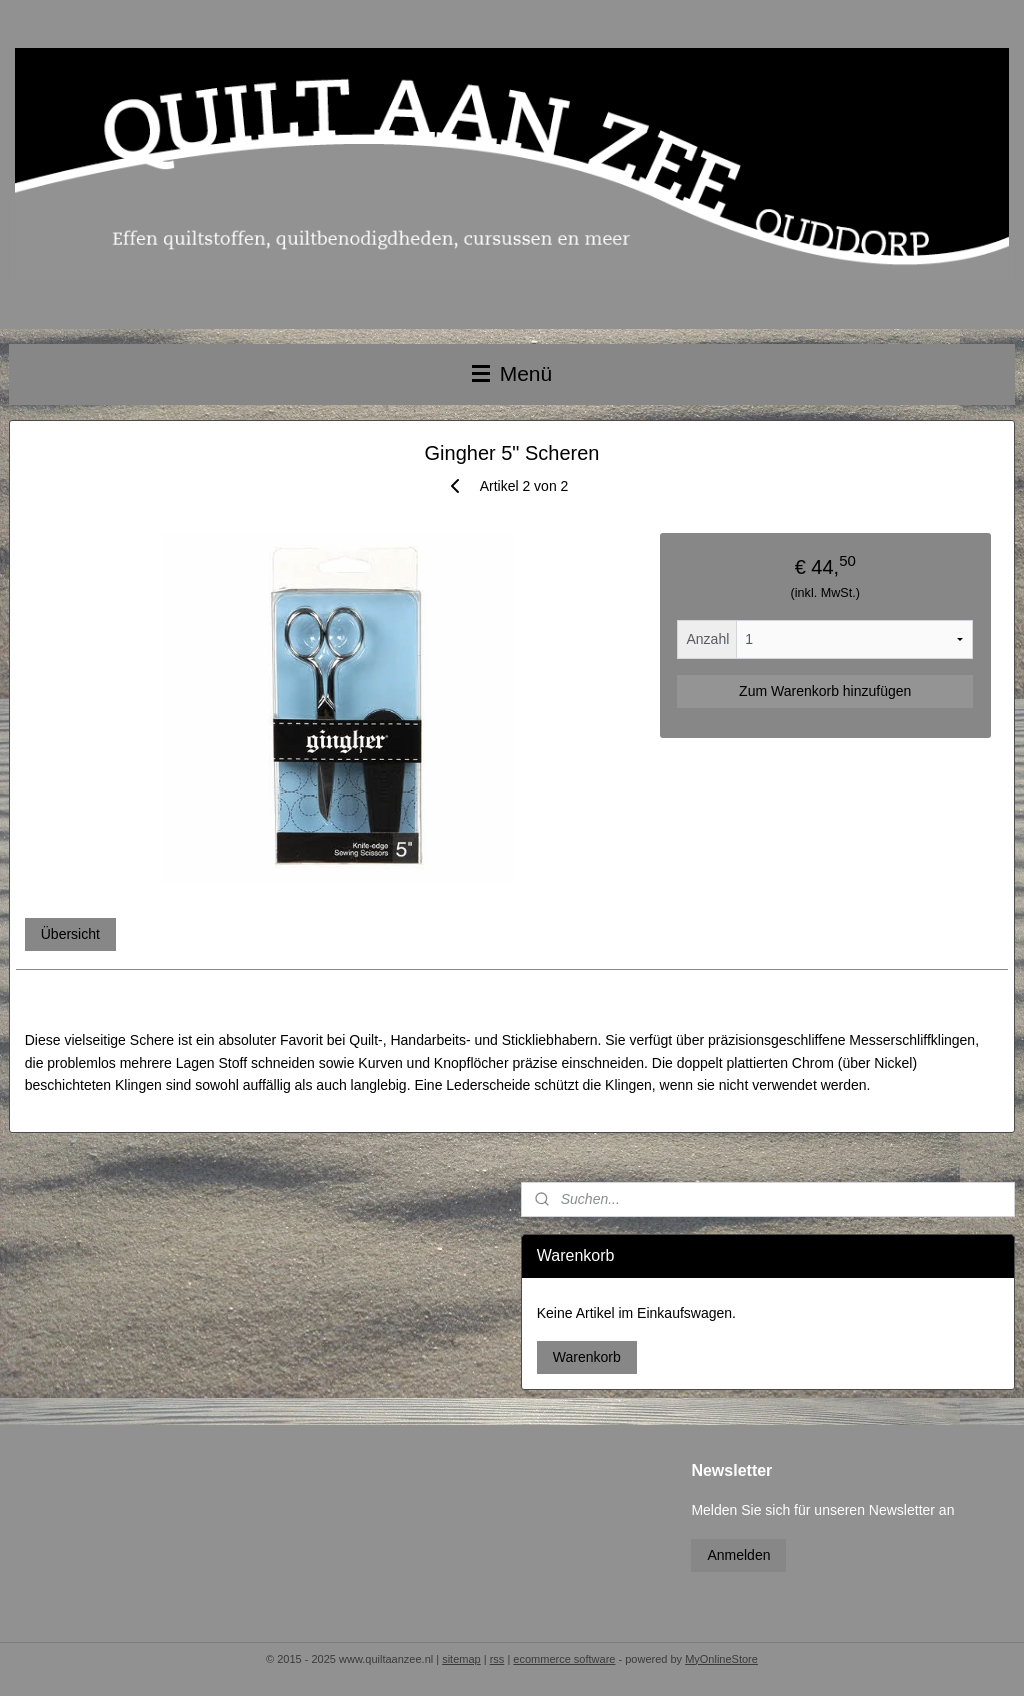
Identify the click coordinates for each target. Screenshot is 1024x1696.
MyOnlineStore (721, 1659)
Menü (512, 373)
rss (497, 1659)
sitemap (461, 1659)
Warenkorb (587, 1357)
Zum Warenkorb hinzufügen (825, 691)
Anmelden (738, 1555)
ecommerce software (564, 1659)
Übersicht (70, 934)
